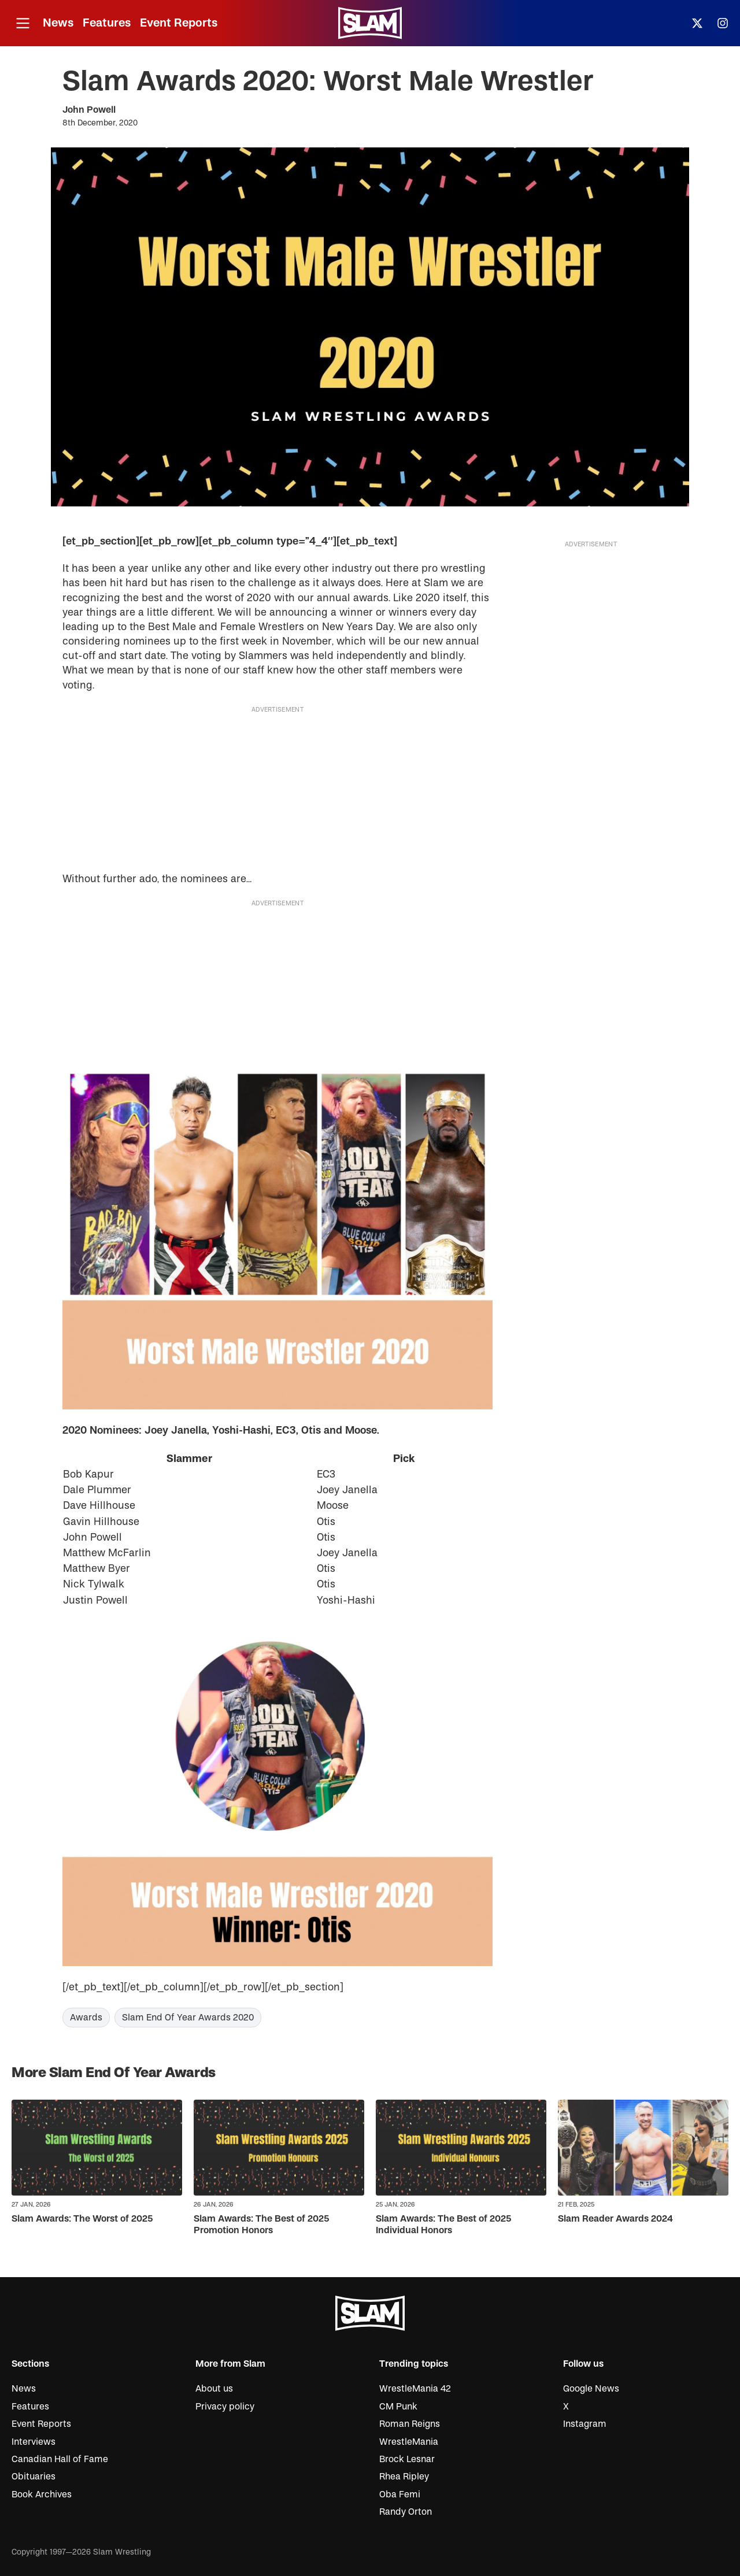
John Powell (89, 110)
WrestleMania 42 (415, 2388)
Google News (591, 2388)
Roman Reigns (409, 2424)
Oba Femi (399, 2494)
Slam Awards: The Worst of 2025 (82, 2219)
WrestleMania (408, 2442)
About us (214, 2388)
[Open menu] (23, 23)
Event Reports (178, 22)
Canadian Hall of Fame (60, 2459)
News (58, 22)
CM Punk (398, 2406)
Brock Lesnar (407, 2459)
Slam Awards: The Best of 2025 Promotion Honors (261, 2224)
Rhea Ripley (404, 2476)
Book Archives (42, 2494)
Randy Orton (405, 2512)
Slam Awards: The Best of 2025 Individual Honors (443, 2224)
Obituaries (34, 2476)
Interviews (34, 2442)
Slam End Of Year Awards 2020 (188, 2017)
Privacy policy (224, 2406)
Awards (86, 2017)
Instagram (584, 2424)
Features (107, 22)
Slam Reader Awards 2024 (615, 2219)
